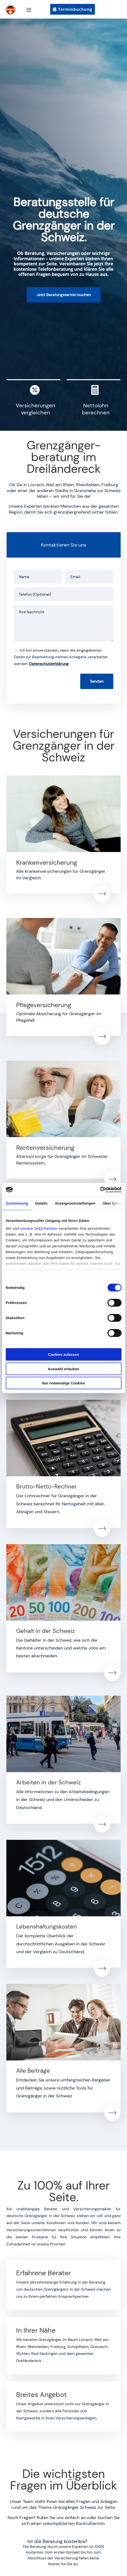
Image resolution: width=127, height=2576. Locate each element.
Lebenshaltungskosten (46, 1926)
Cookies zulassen (63, 1354)
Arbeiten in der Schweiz (48, 1782)
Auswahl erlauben (63, 1369)
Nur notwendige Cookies (63, 1383)
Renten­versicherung (45, 1147)
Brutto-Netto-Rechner (46, 1486)
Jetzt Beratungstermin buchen (63, 294)
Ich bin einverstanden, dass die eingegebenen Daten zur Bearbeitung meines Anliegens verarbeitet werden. (61, 657)
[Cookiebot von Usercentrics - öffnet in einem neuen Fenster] (100, 1189)
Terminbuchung (75, 9)
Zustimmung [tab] (17, 1203)
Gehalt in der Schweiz (45, 1631)
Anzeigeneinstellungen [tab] (75, 1203)
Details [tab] (41, 1203)
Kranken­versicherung (46, 862)
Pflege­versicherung (43, 1005)
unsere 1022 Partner (39, 1228)
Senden (97, 681)
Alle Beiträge (33, 2070)
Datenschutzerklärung (49, 663)
